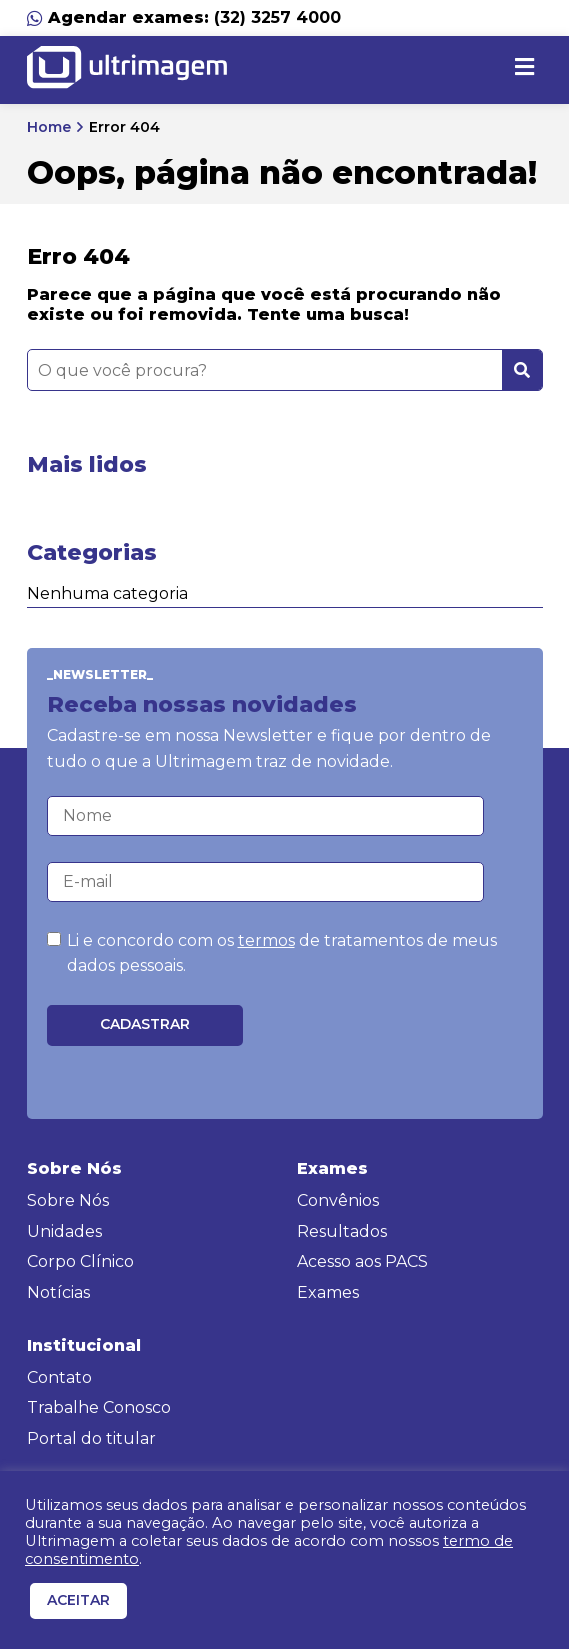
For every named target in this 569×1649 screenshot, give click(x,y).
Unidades (64, 1231)
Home (49, 127)
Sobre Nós (68, 1200)
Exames (328, 1292)
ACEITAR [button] (78, 1600)
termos (266, 940)
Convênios (338, 1200)
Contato (59, 1377)
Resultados (342, 1231)
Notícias (58, 1292)
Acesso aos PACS (362, 1261)
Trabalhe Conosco (99, 1407)
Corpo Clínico (80, 1261)
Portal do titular (91, 1438)
